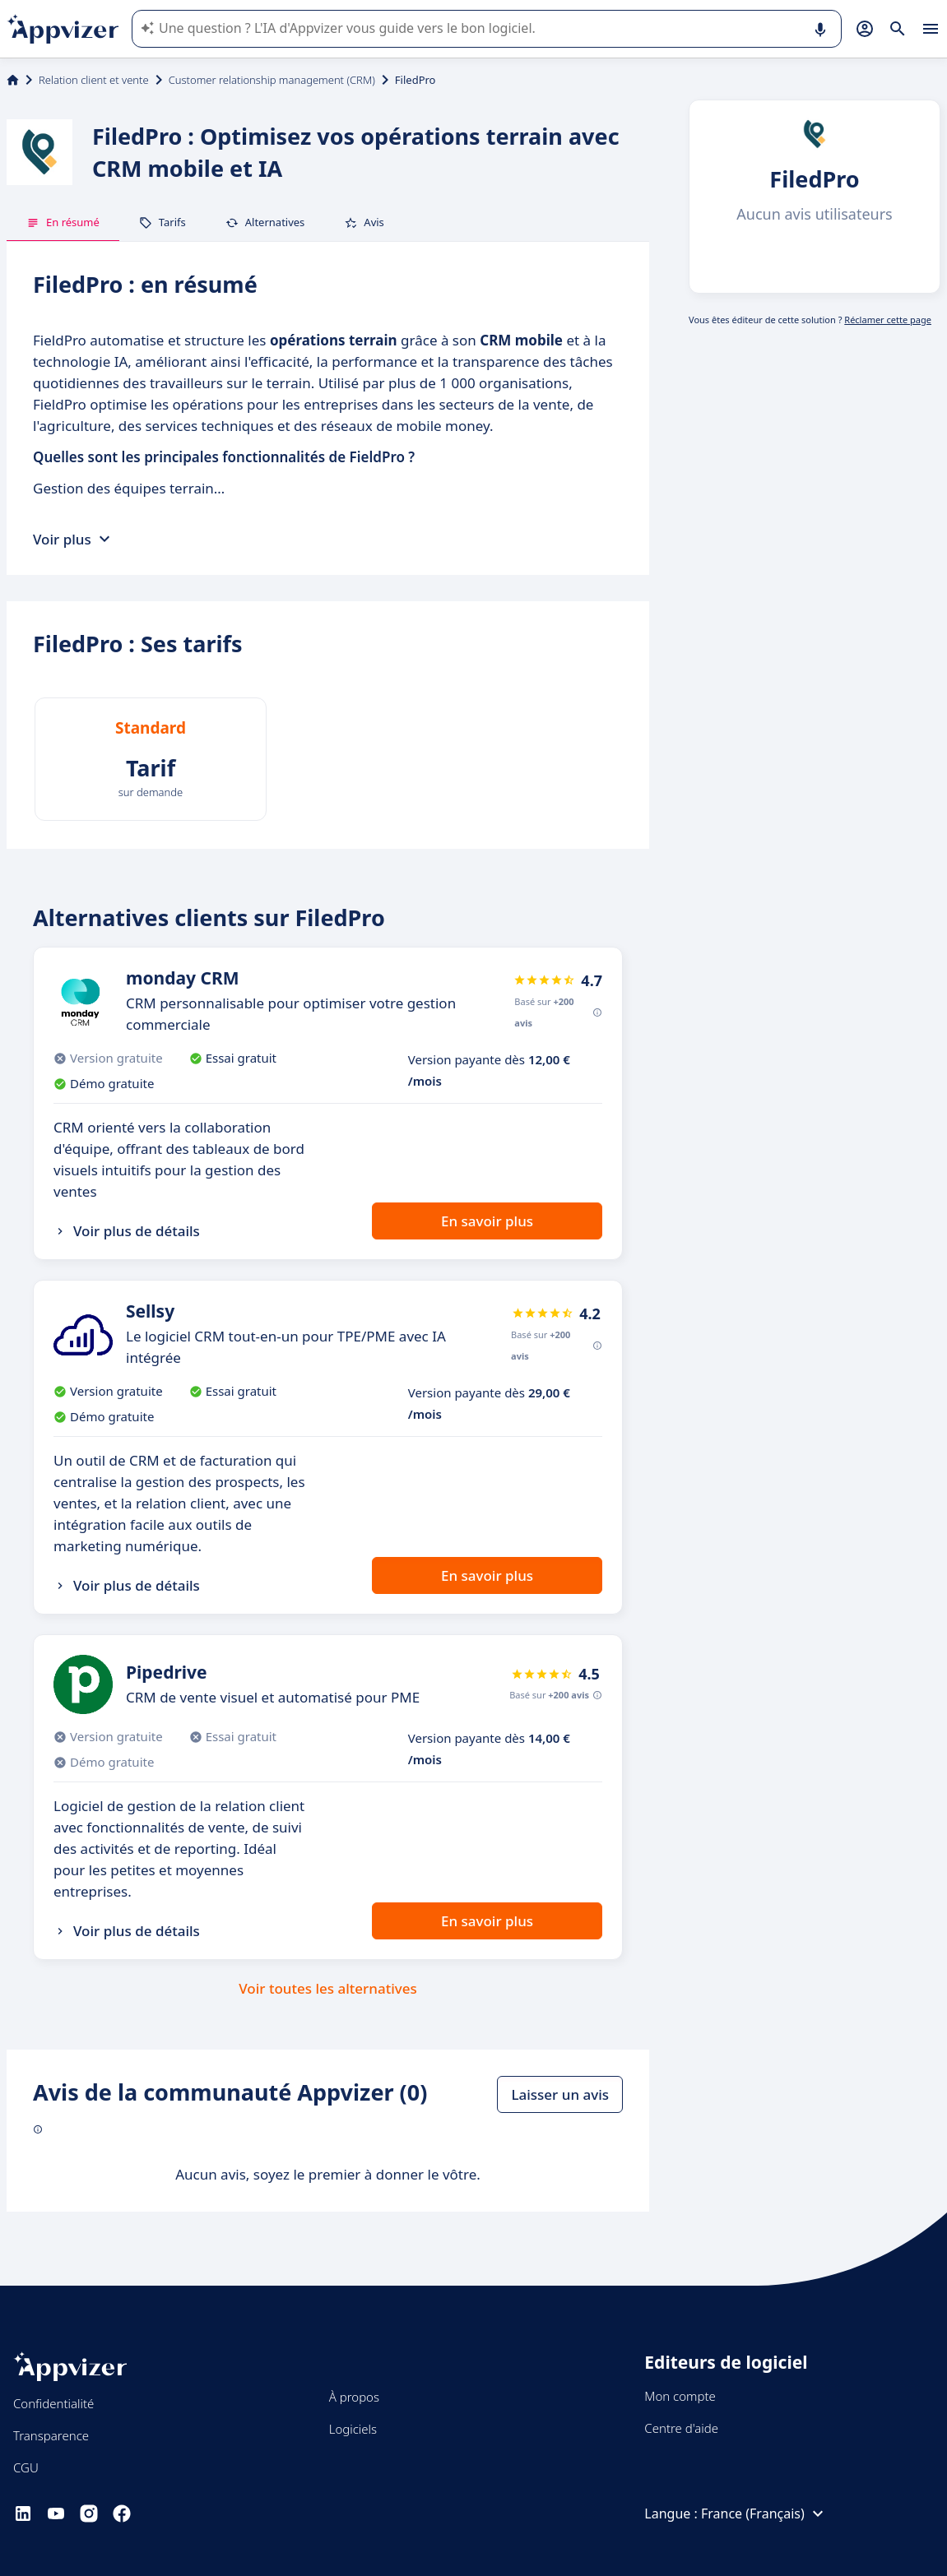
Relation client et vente (94, 79)
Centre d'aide (681, 2428)
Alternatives (265, 222)
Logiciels (353, 2429)
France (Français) (764, 2513)
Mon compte (680, 2396)
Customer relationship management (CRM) (272, 79)
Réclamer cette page (887, 319)
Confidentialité (53, 2403)
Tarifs (162, 222)
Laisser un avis (560, 2094)
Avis (364, 222)
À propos (354, 2396)
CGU (26, 2467)
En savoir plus (487, 1221)
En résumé (63, 222)
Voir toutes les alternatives (327, 1988)
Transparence (51, 2435)
